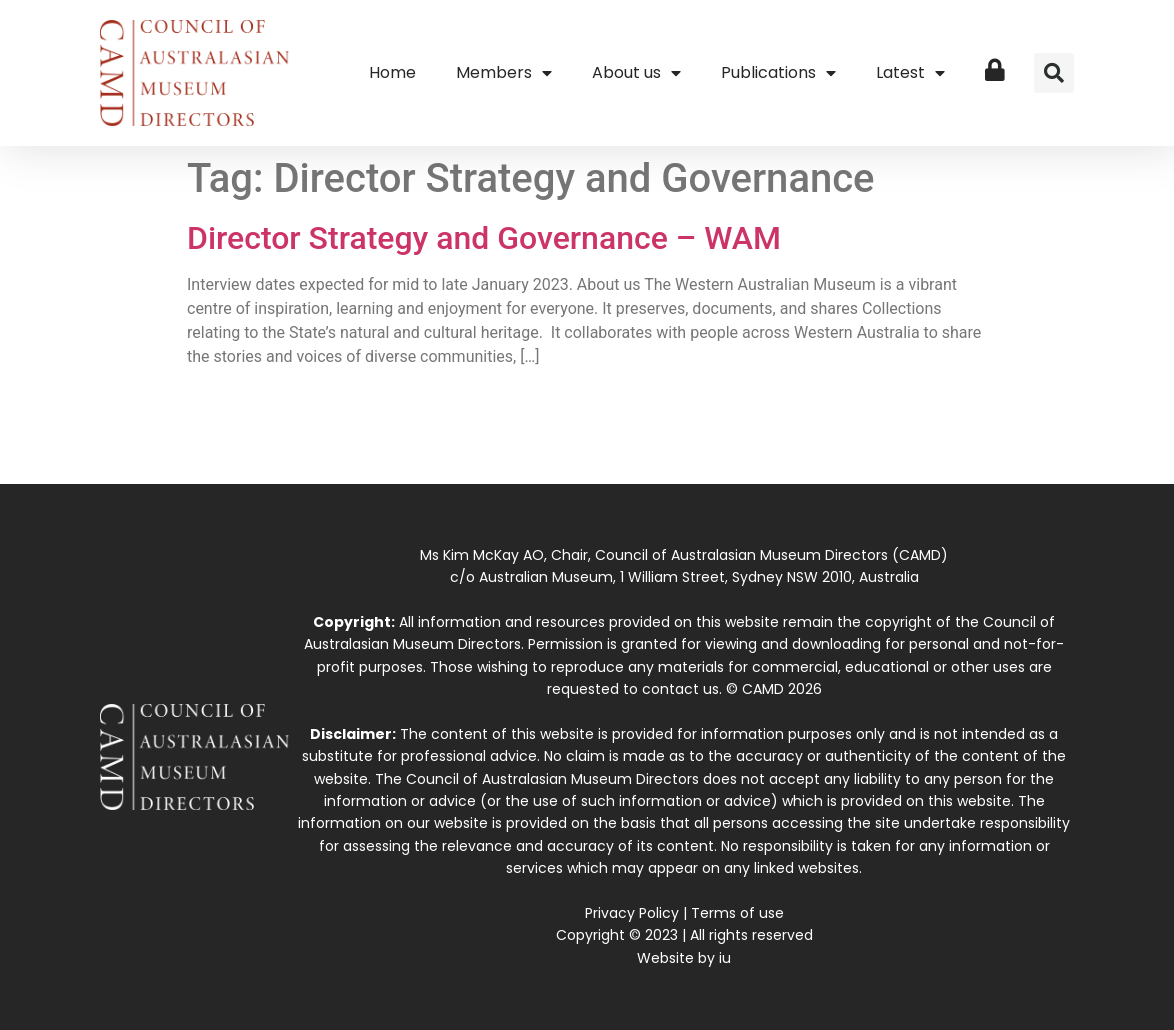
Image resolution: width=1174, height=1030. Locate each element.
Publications (778, 73)
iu (725, 958)
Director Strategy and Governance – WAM (484, 238)
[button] (1054, 73)
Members (504, 73)
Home (392, 72)
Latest (910, 73)
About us (636, 73)
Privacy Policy (632, 913)
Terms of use (737, 913)
